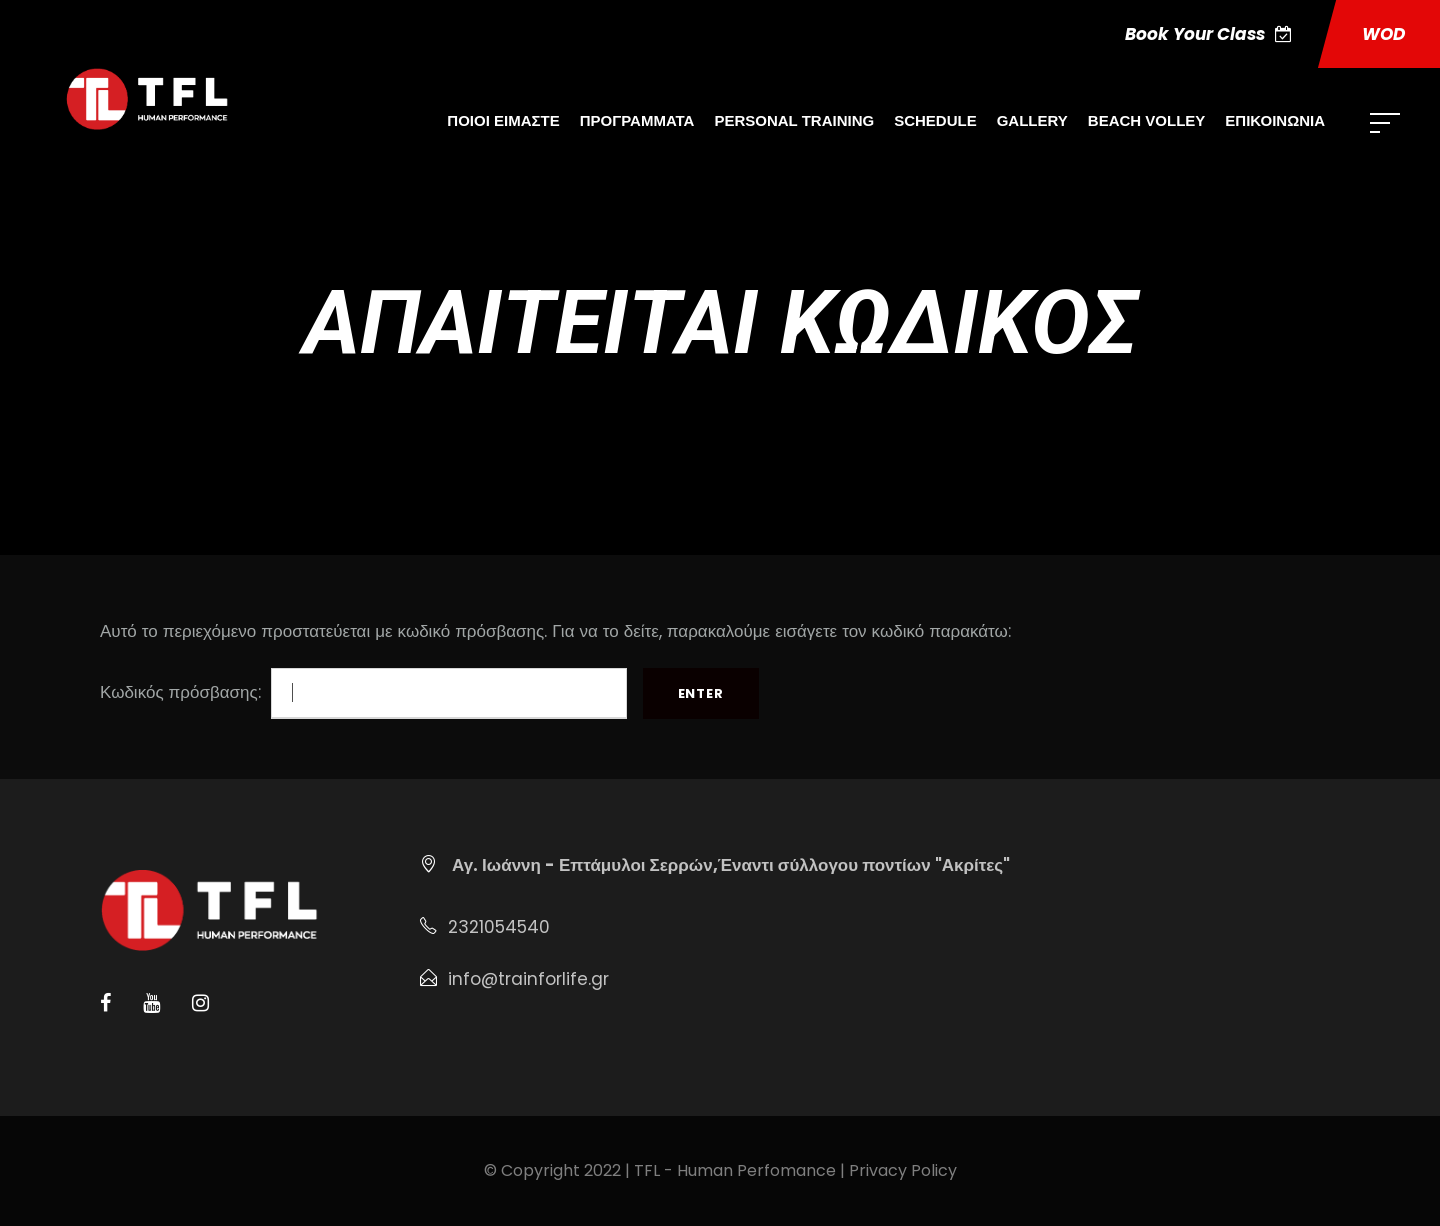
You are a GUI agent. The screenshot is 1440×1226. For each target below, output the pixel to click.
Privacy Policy (903, 1170)
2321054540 (499, 927)
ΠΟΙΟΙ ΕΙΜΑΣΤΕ (503, 120)
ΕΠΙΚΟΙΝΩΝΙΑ (1275, 120)
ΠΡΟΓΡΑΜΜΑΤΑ (637, 120)
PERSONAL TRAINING (794, 120)
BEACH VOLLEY (1147, 120)
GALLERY (1032, 120)
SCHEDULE (935, 120)
